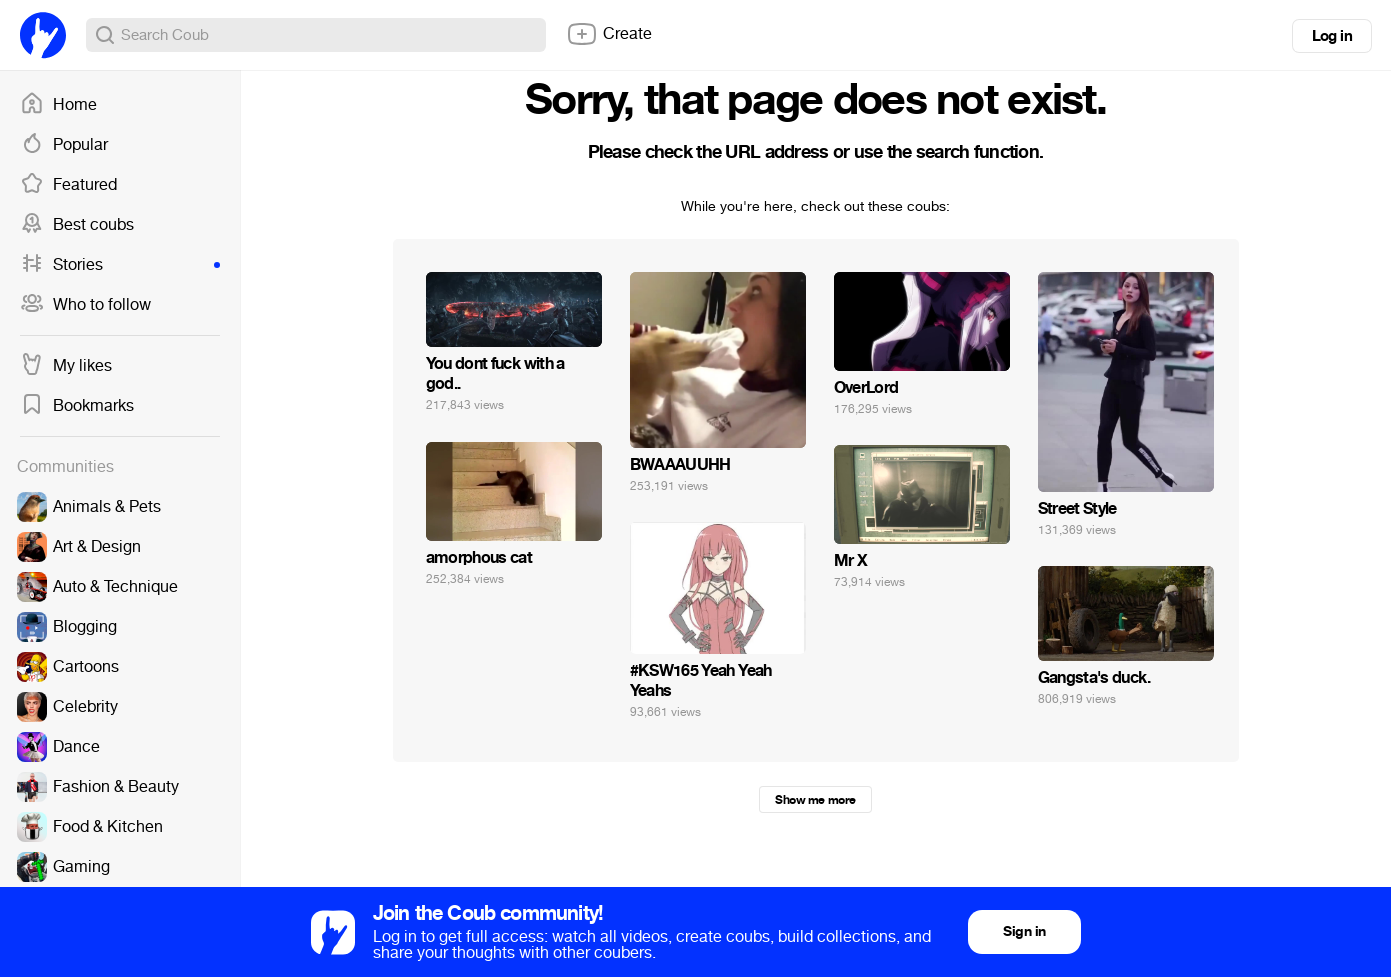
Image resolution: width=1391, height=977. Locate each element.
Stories (120, 265)
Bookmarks (77, 406)
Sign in (1024, 931)
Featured (68, 185)
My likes (66, 366)
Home (58, 105)
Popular (64, 145)
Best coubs (77, 225)
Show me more (815, 800)
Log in (1332, 36)
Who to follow (85, 305)
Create (609, 34)
